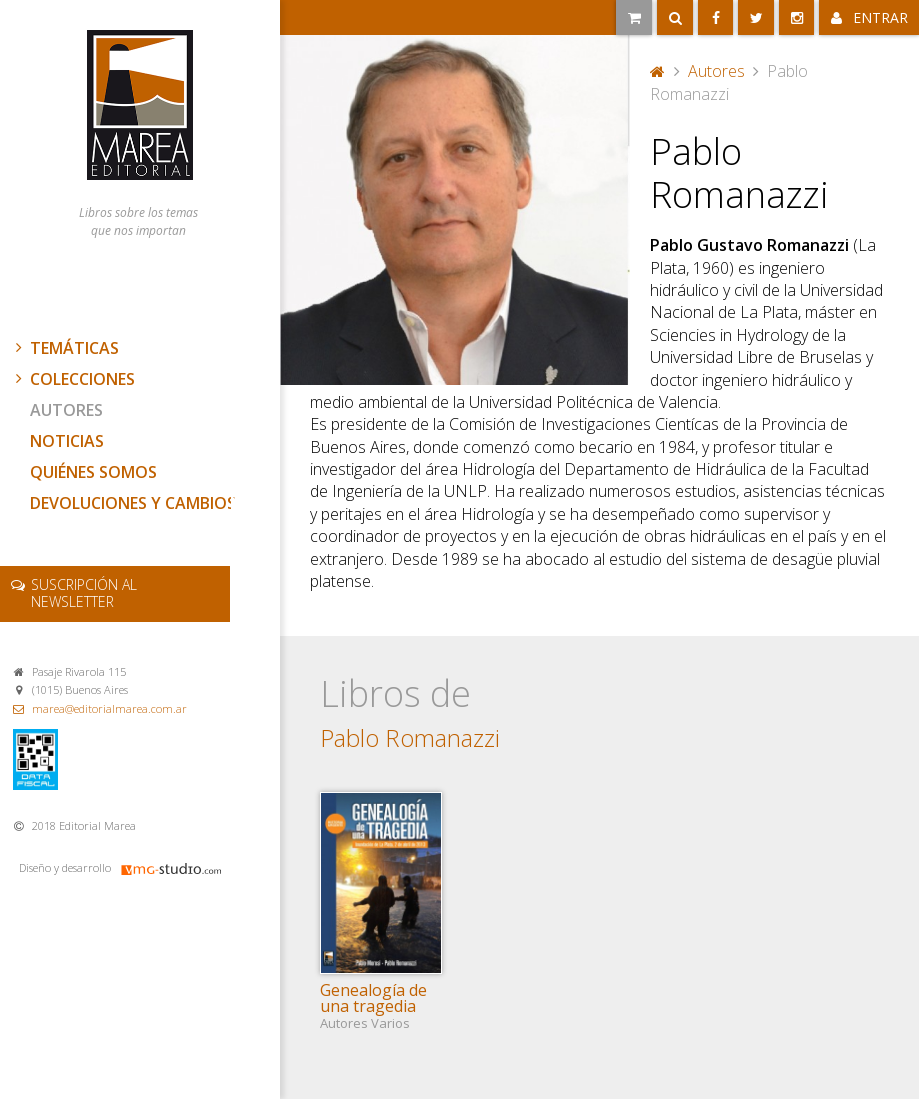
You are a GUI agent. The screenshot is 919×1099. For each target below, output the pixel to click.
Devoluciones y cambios (133, 503)
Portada (658, 71)
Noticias (67, 441)
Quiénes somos (93, 472)
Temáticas (65, 348)
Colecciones (73, 379)
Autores (66, 410)
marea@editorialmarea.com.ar (109, 708)
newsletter (84, 593)
